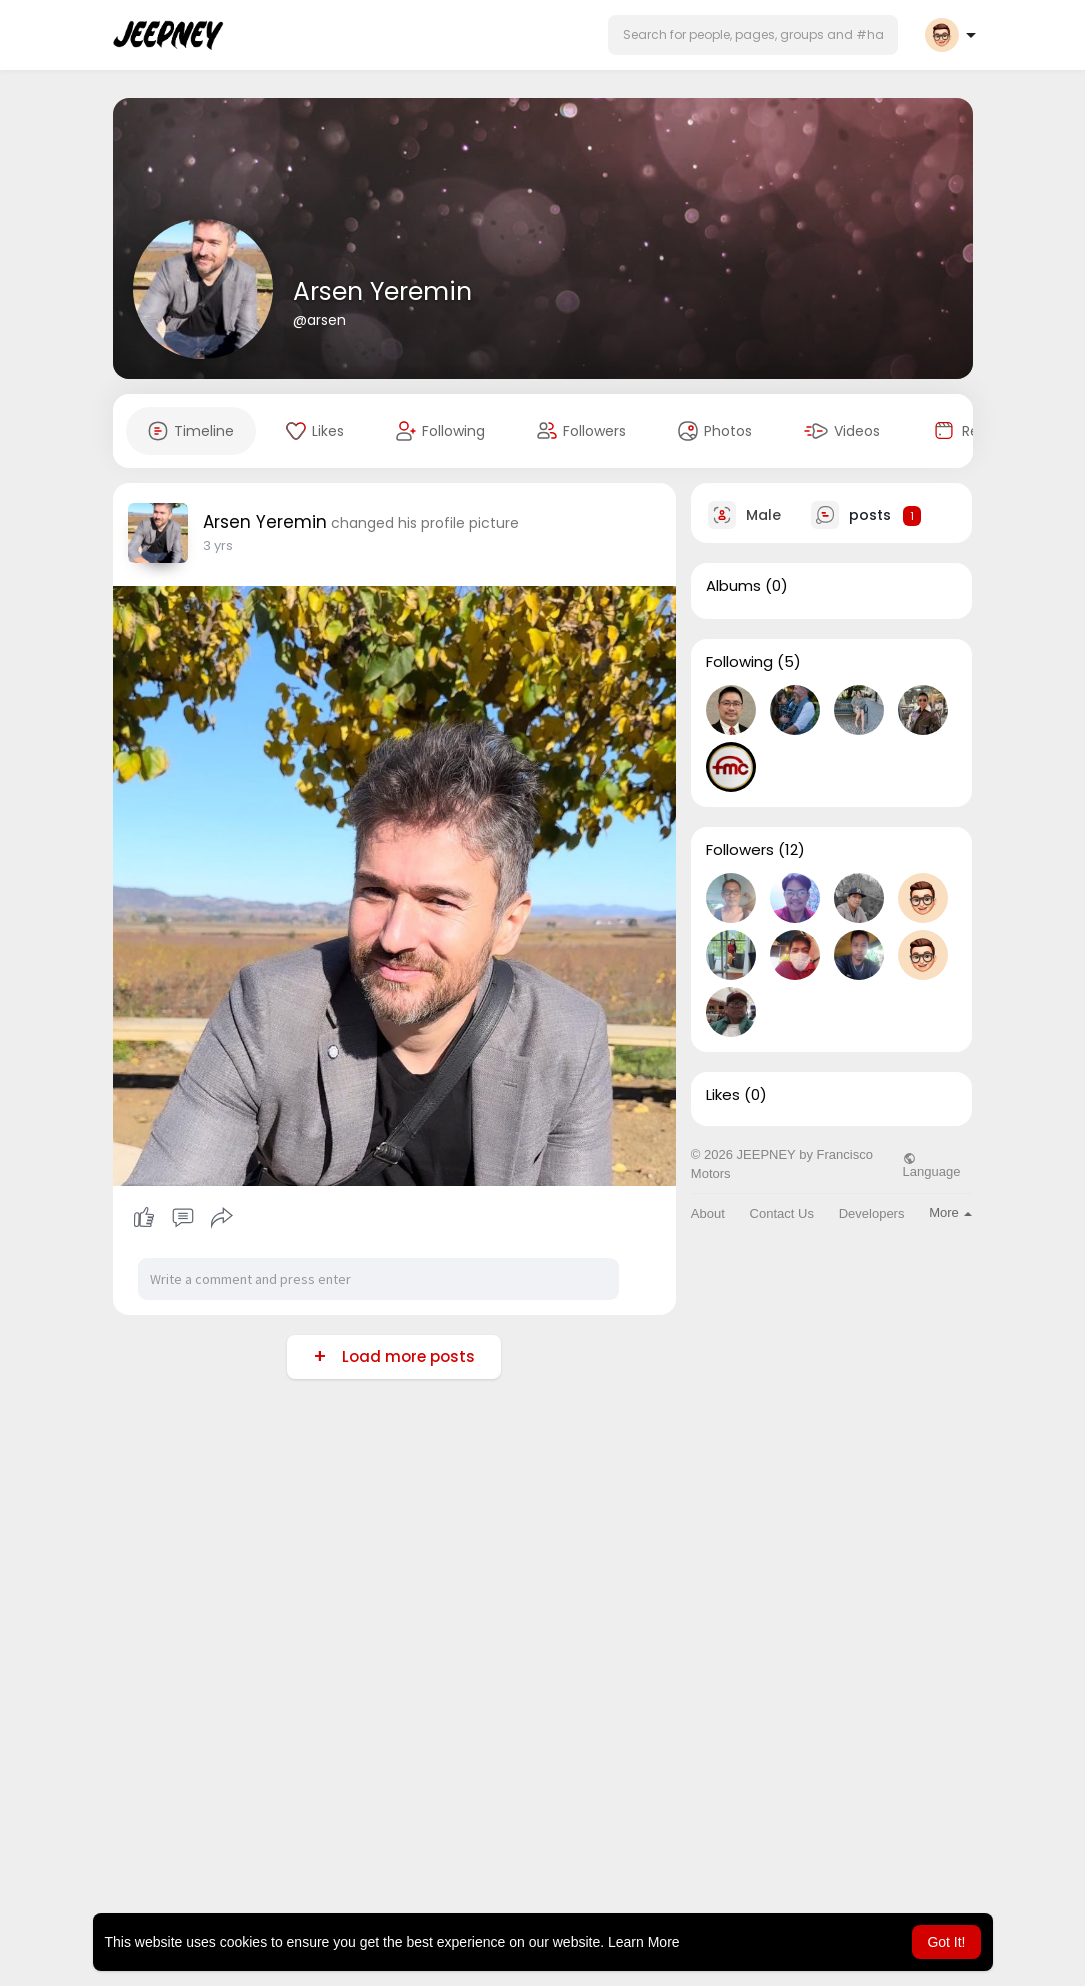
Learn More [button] (644, 1942)
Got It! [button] (946, 1942)
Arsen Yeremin (382, 291)
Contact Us (782, 1213)
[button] (753, 35)
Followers (740, 850)
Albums (733, 586)
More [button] (950, 1212)
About (708, 1213)
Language (932, 1165)
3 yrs (218, 545)
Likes (723, 1095)
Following (739, 662)
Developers (872, 1213)
